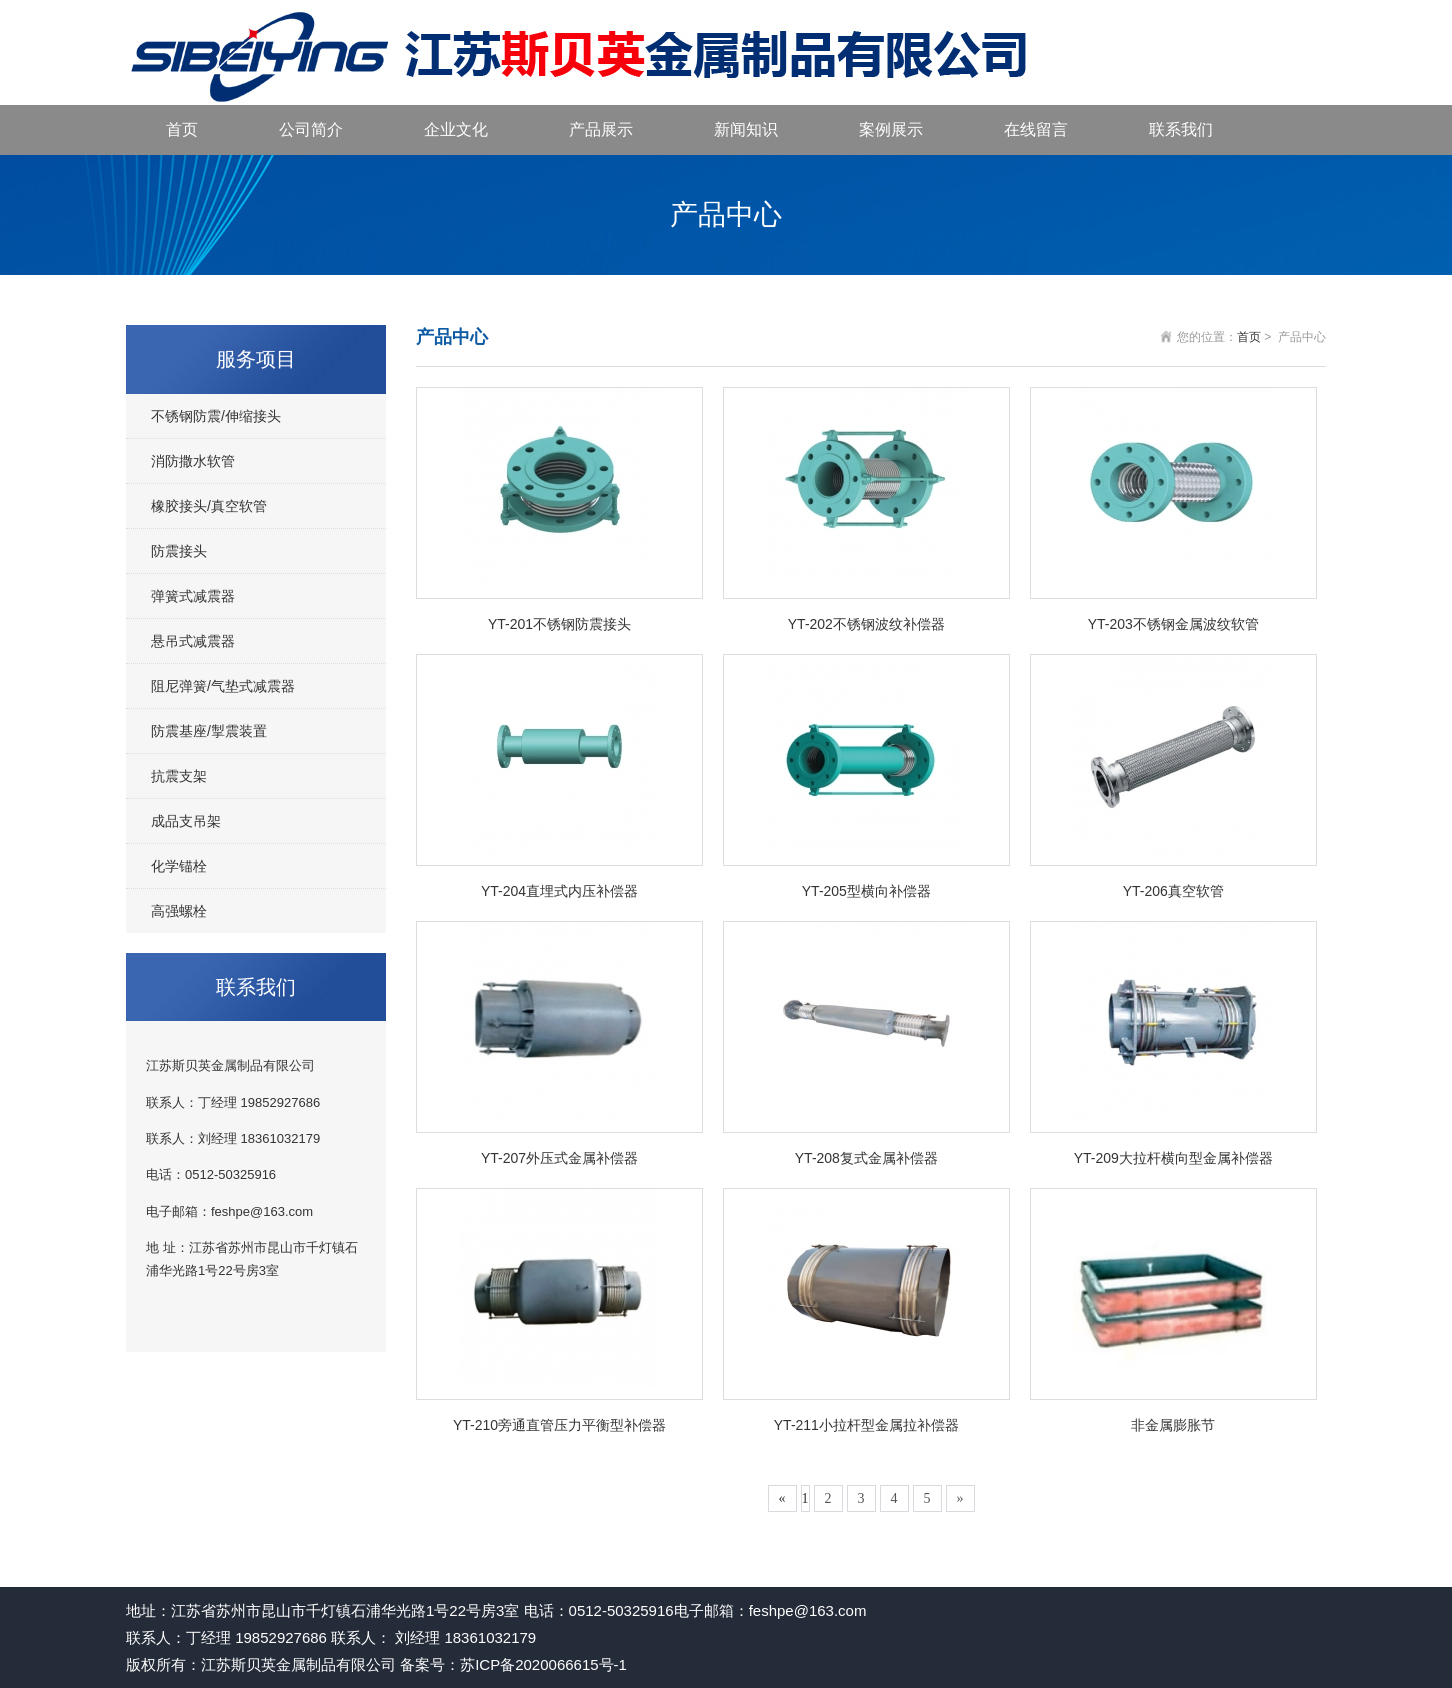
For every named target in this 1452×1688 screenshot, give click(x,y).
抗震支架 (179, 776)
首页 (182, 129)
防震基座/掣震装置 (209, 731)
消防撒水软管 (193, 461)
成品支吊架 (186, 821)
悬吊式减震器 (193, 641)
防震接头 (179, 551)
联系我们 (1181, 129)
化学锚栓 (179, 866)
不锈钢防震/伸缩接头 (216, 416)
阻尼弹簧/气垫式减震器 (223, 686)
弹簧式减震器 (193, 596)
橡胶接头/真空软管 (209, 506)
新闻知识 (746, 129)
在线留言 (1036, 129)
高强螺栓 (179, 911)
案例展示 (891, 129)
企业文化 (456, 129)
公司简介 (311, 129)
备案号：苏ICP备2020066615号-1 (513, 1664)
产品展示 (601, 129)
